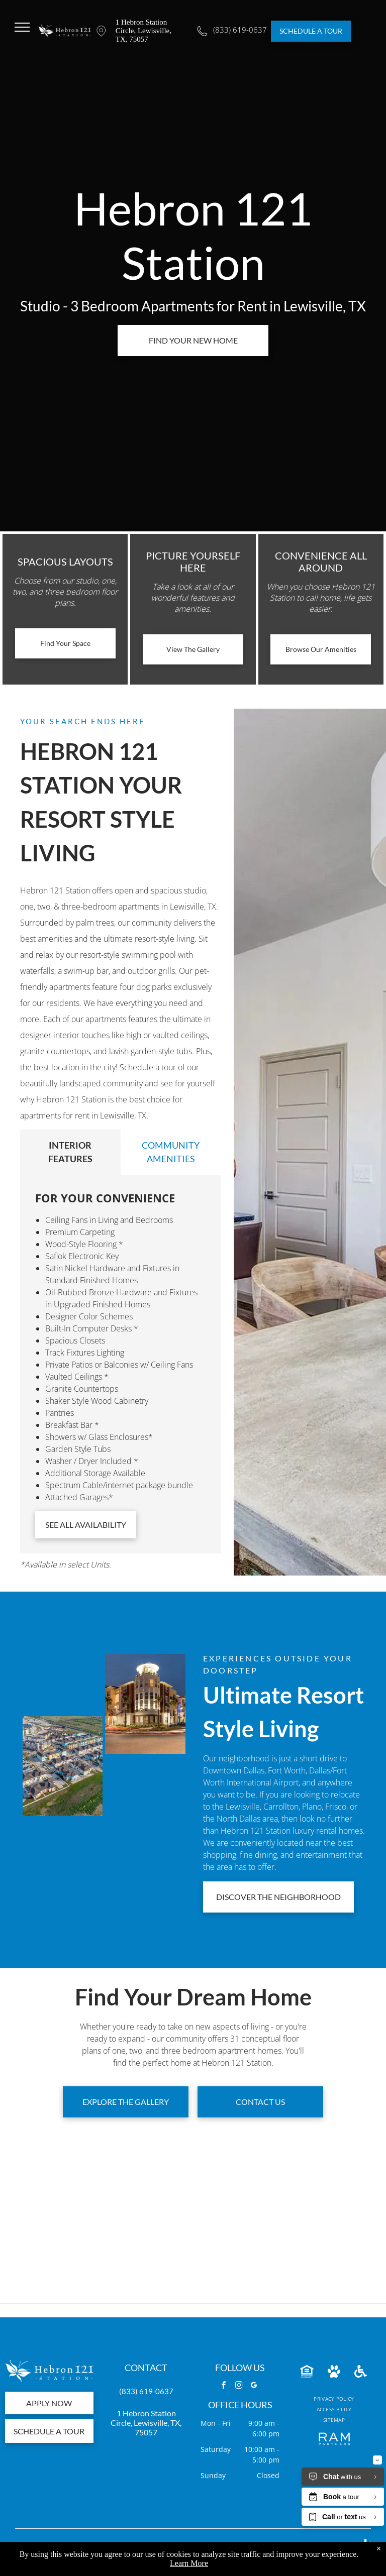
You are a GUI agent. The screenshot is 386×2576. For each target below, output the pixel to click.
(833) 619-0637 (146, 2391)
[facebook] (224, 2386)
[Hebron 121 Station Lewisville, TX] (145, 1704)
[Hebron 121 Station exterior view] (63, 1766)
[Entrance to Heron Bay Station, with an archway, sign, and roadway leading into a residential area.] (145, 1786)
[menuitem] (333, 2399)
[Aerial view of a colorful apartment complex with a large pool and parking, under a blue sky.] (63, 1684)
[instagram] (239, 2386)
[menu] (22, 27)
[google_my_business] (254, 2386)
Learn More (189, 2563)
